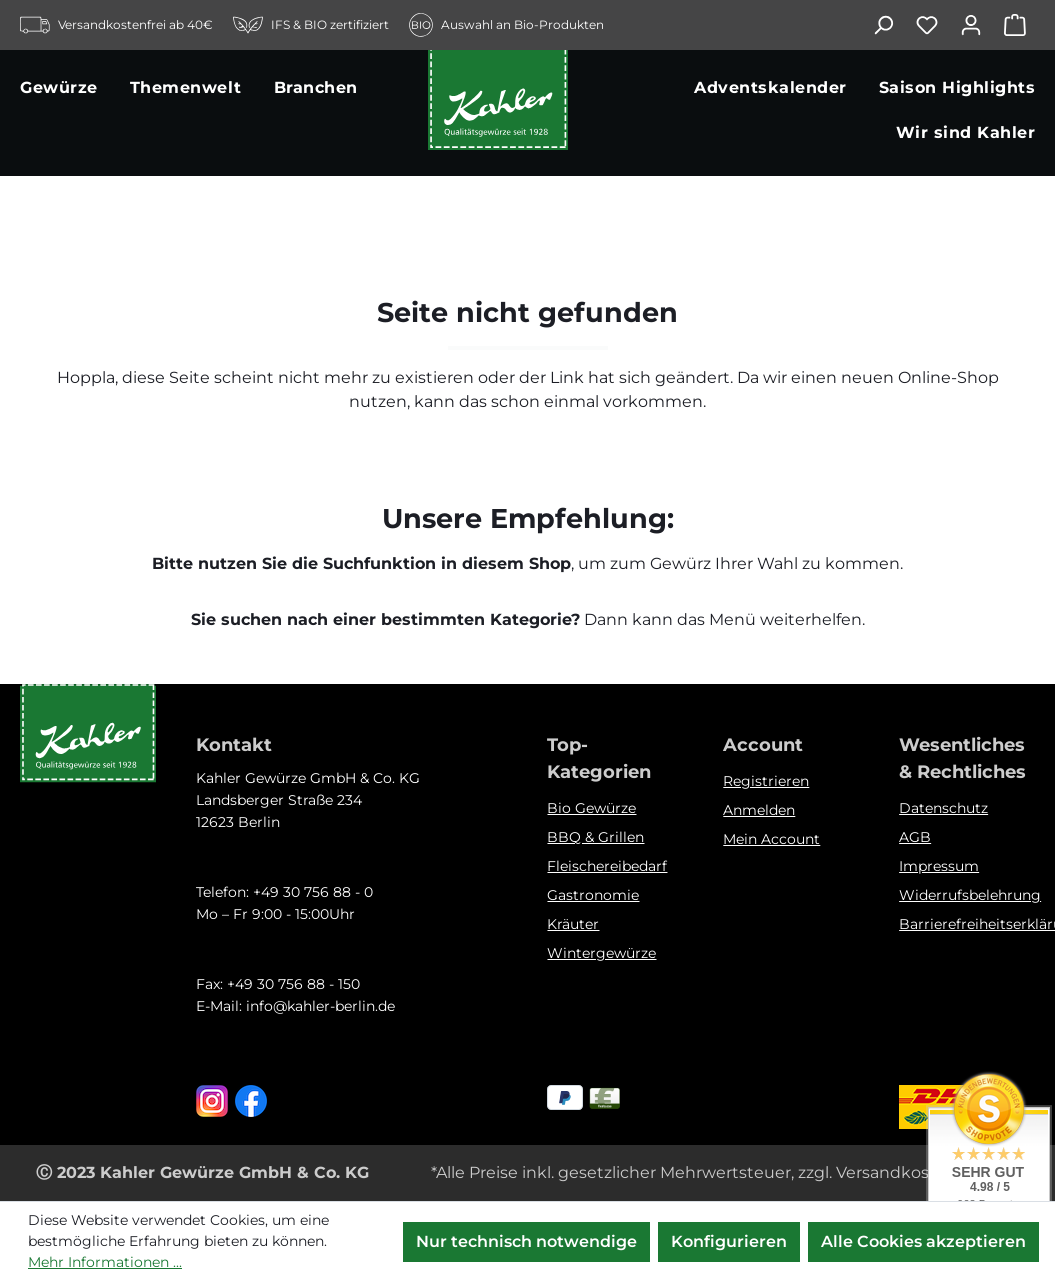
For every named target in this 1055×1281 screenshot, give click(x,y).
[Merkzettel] (937, 25)
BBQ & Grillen (595, 837)
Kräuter (573, 924)
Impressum (939, 866)
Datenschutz (943, 808)
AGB (915, 837)
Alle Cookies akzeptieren (923, 1241)
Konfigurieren (729, 1241)
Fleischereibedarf (607, 866)
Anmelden (759, 810)
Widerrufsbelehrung (970, 895)
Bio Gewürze (591, 808)
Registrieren (766, 781)
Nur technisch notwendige (526, 1241)
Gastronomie (593, 895)
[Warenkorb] (1019, 25)
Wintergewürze (601, 953)
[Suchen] (893, 25)
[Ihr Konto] (981, 25)
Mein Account (771, 839)
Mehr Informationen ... (105, 1262)
